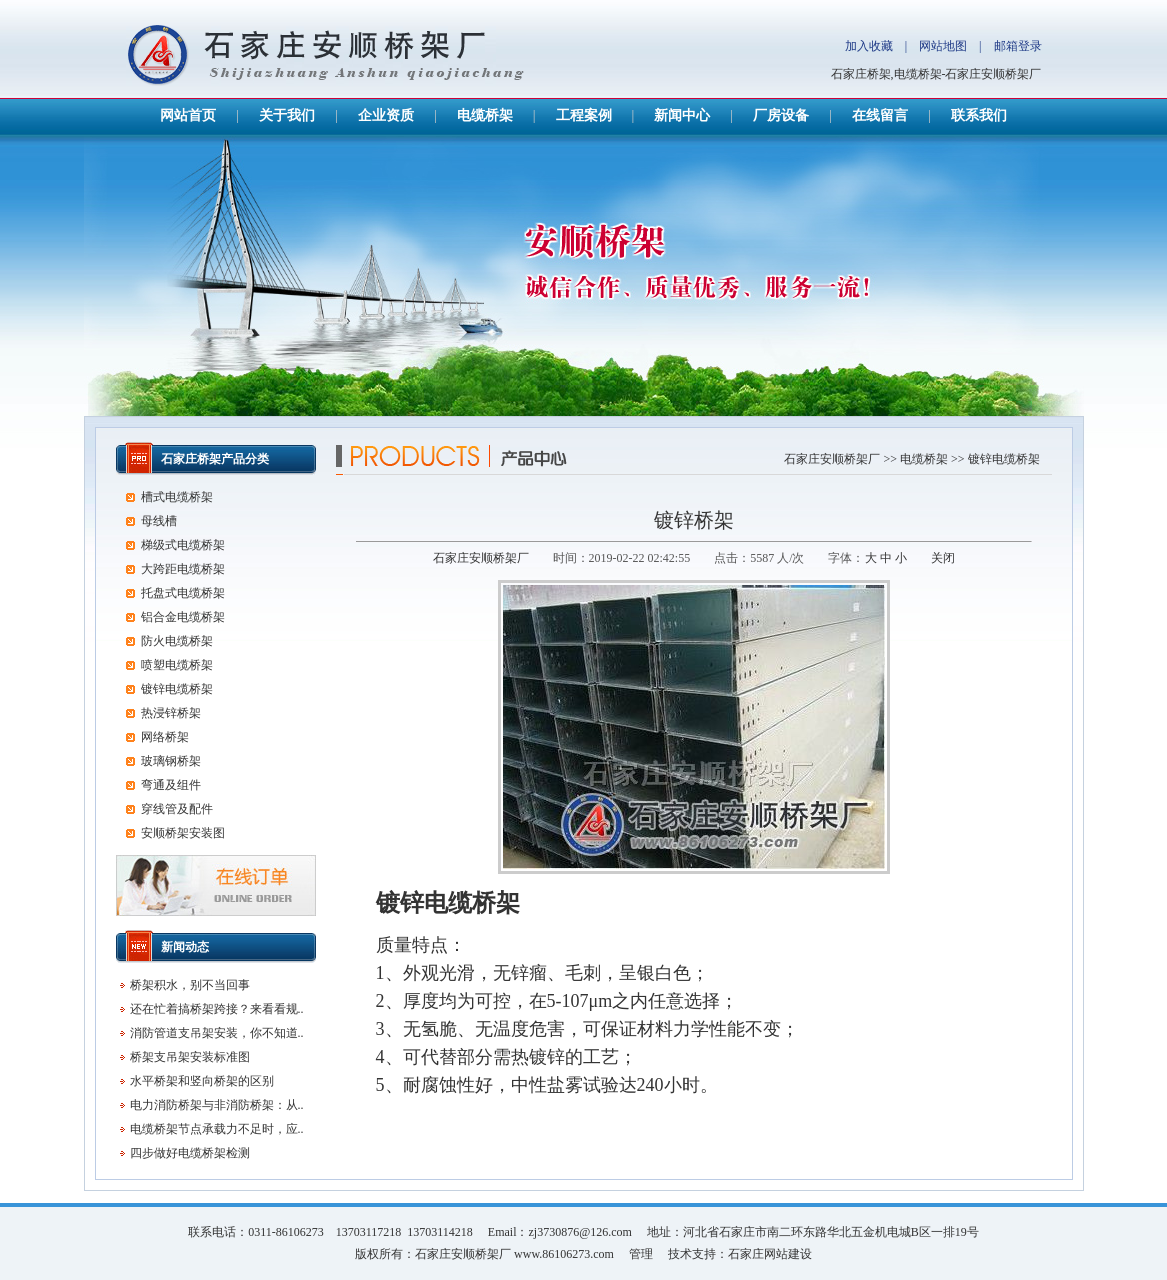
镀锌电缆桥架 (1004, 459)
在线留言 (880, 115)
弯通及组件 (171, 785)
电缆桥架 (485, 115)
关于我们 (287, 115)
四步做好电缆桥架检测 (190, 1153)
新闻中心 (682, 115)
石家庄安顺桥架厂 (832, 459)
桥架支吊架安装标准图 (190, 1057)
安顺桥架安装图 (183, 833)
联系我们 (979, 115)
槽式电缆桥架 (177, 497)
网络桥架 (165, 737)
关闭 (943, 558)
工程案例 (584, 115)
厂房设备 (781, 115)
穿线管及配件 (177, 809)
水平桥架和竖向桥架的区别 (202, 1081)
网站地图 (943, 46)
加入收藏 (869, 46)
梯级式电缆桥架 (183, 545)
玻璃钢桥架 (171, 761)
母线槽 (159, 521)
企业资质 (386, 115)
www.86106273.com (564, 1254)
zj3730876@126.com (579, 1232)
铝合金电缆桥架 (183, 617)
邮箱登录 (1018, 46)
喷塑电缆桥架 (177, 665)
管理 (641, 1254)
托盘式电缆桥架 (183, 593)
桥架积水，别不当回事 (190, 985)
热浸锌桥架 (171, 713)
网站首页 (188, 115)
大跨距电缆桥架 (183, 569)
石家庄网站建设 (770, 1254)
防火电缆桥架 (177, 641)
